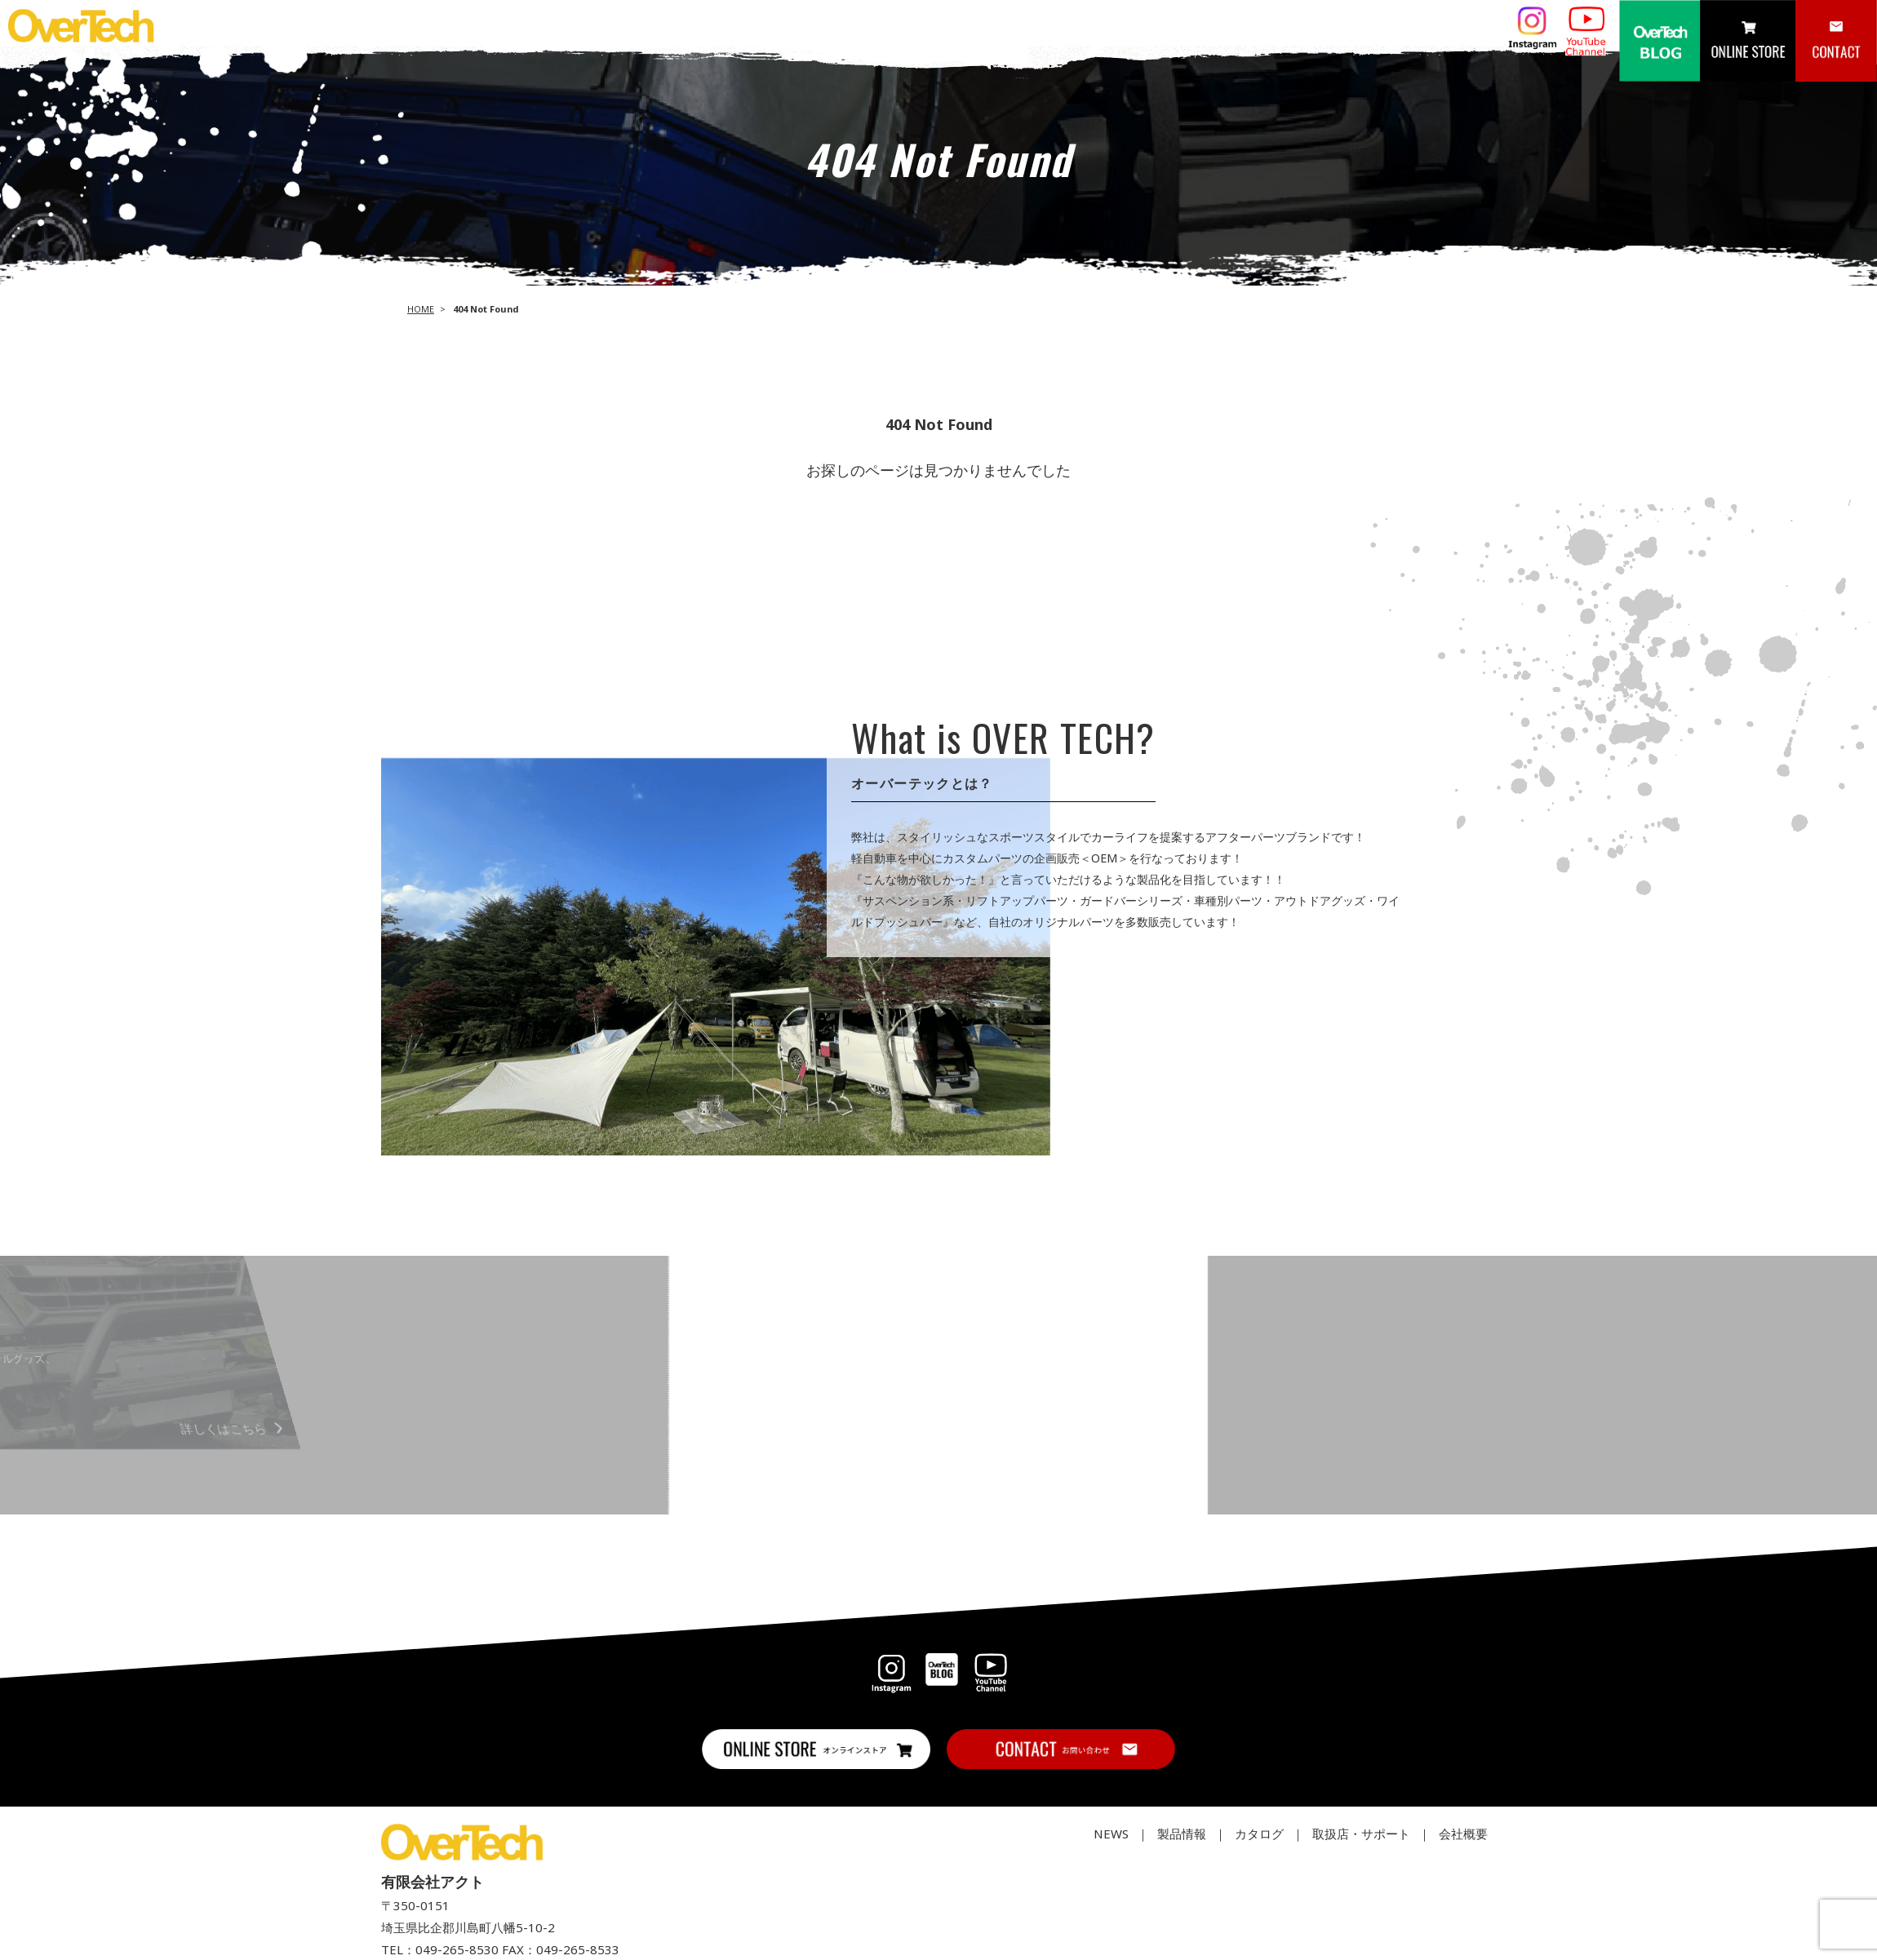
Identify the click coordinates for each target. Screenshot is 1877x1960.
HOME (420, 309)
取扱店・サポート (1361, 1833)
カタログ (1259, 1833)
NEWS (1111, 1833)
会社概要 (1463, 1833)
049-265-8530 (457, 1949)
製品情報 (1181, 1833)
